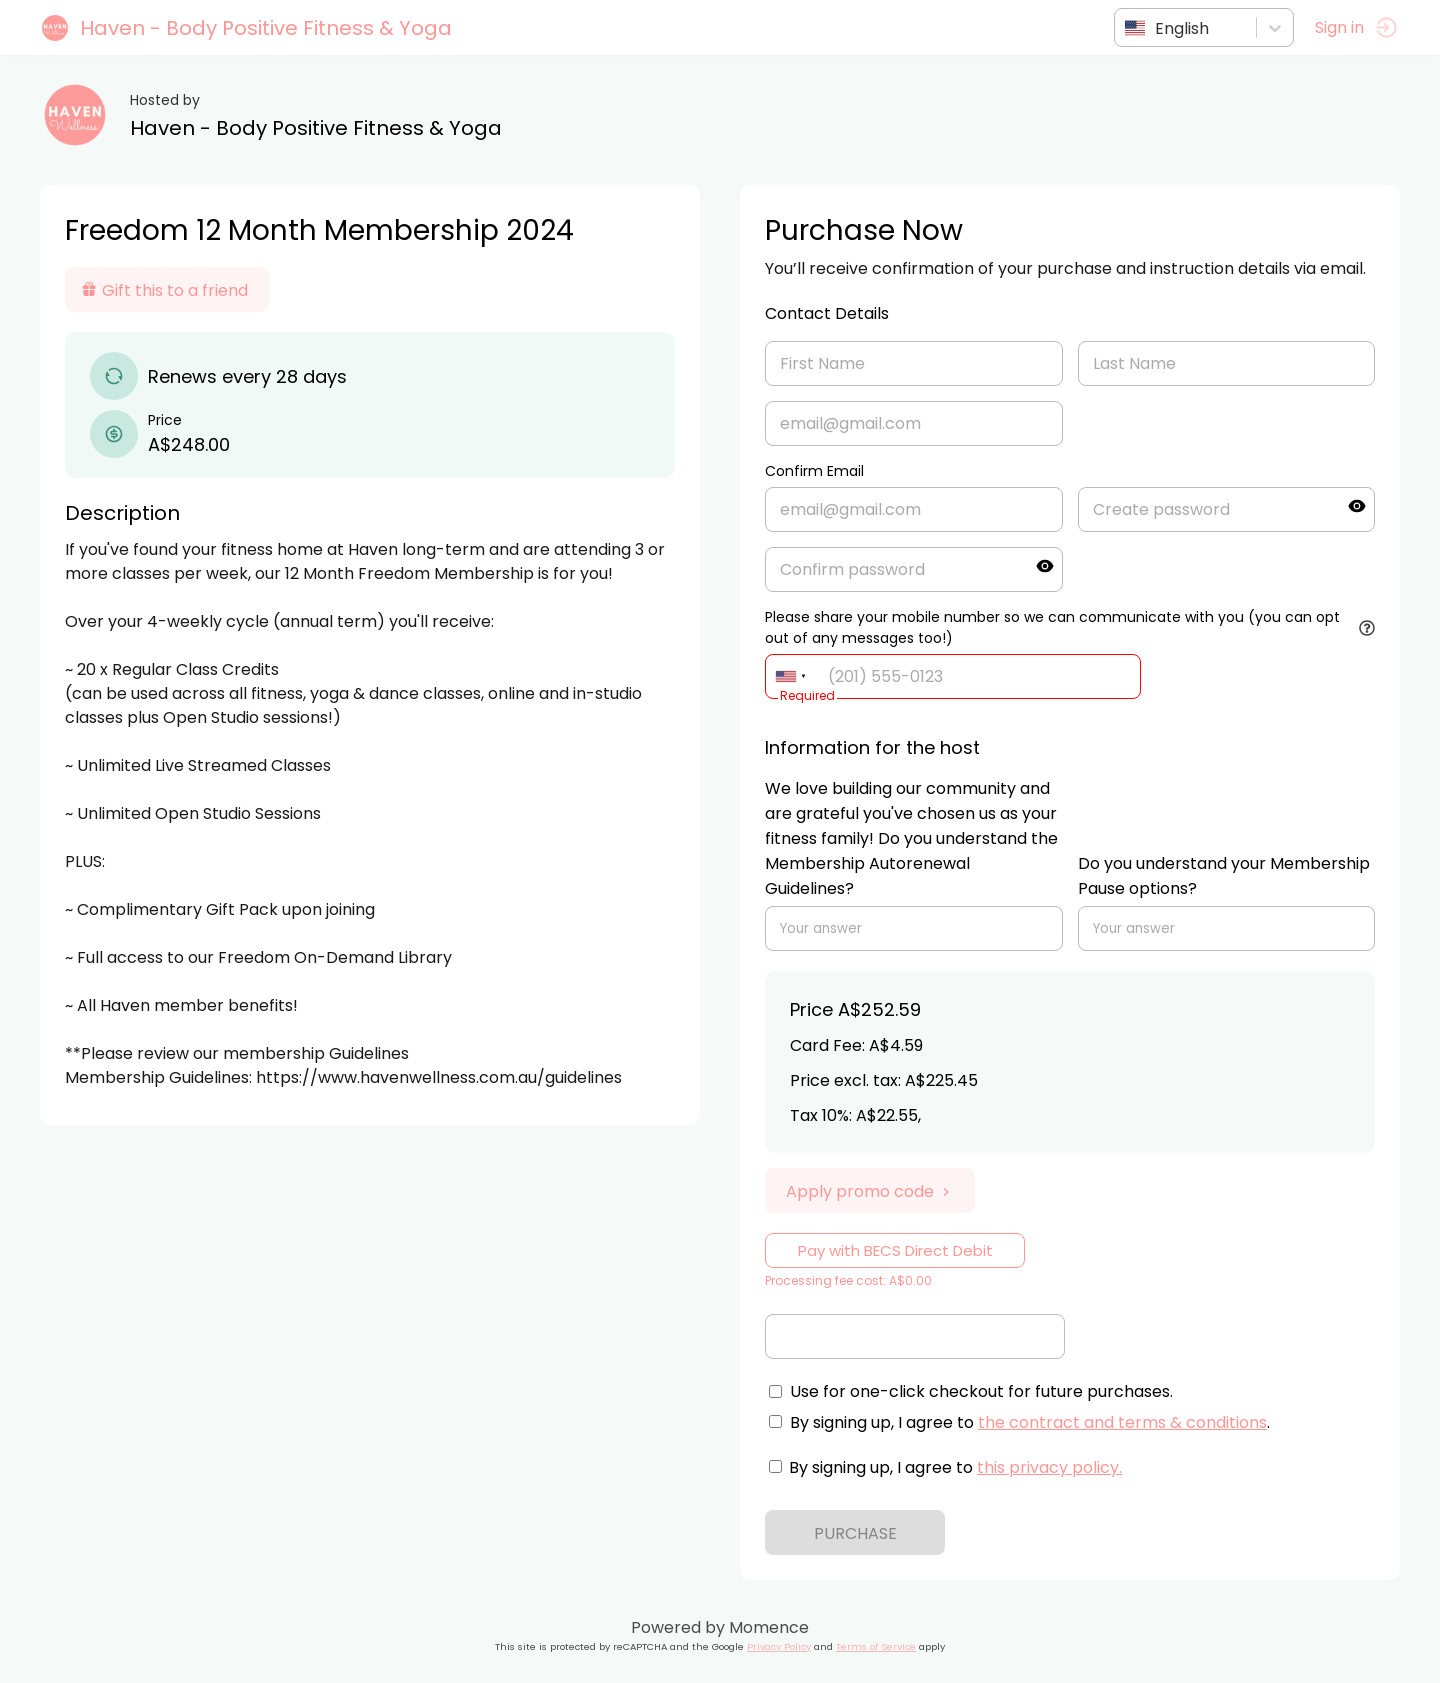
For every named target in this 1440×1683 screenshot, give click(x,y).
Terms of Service (876, 1646)
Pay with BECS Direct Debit (895, 1250)
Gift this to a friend (164, 290)
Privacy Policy (779, 1646)
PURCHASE (855, 1533)
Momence (769, 1627)
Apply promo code (870, 1191)
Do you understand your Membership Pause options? (1224, 876)
